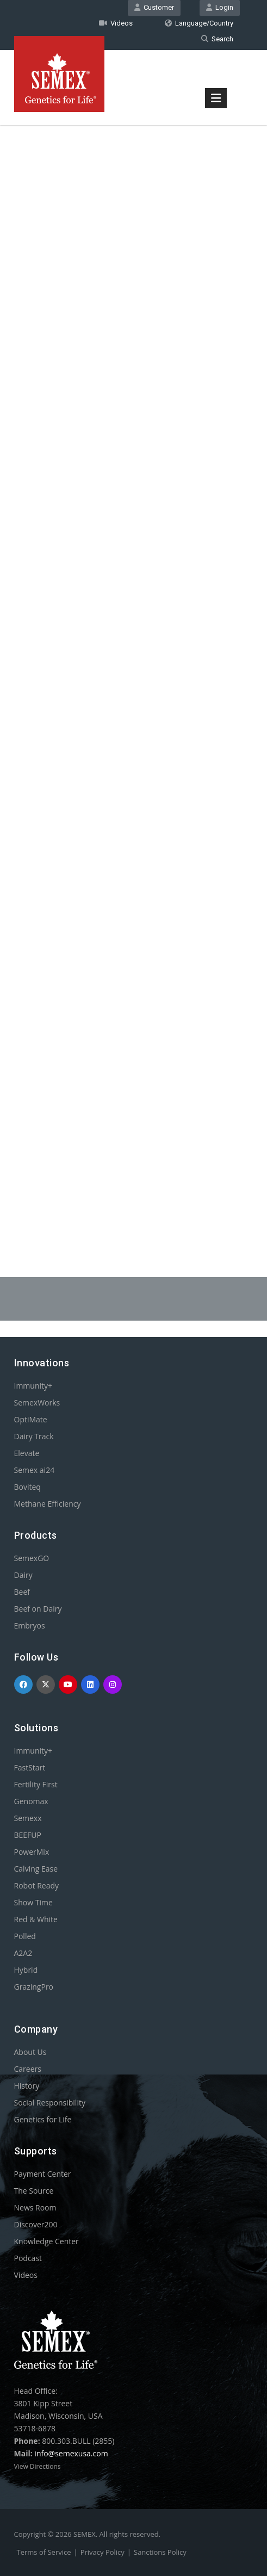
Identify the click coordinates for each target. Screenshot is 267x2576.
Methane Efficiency (47, 1503)
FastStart (30, 1767)
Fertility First (36, 1784)
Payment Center (42, 2174)
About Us (30, 2052)
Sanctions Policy (160, 2552)
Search (217, 39)
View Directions (37, 2466)
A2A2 (23, 1953)
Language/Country (199, 23)
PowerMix (31, 1852)
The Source (34, 2190)
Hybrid (26, 1970)
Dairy (23, 1575)
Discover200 (36, 2224)
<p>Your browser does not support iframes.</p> (133, 665)
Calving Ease (36, 1868)
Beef (22, 1592)
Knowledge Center (46, 2241)
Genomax (31, 1801)
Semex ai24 (34, 1470)
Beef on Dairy (38, 1608)
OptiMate (30, 1419)
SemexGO (31, 1558)
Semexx (28, 1818)
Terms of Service (44, 2552)
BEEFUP (27, 1835)
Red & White (36, 1919)
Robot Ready (36, 1885)
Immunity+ (33, 1385)
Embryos (29, 1625)
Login (219, 7)
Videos (116, 23)
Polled (25, 1936)
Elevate (27, 1453)
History (27, 2085)
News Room (35, 2207)
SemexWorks (37, 1402)
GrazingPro (34, 1986)
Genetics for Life (43, 2119)
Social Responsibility (49, 2102)
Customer (154, 7)
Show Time (33, 1902)
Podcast (28, 2258)
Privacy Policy (102, 2552)
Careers (27, 2069)
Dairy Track (34, 1436)
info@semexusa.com (71, 2453)
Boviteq (27, 1487)
